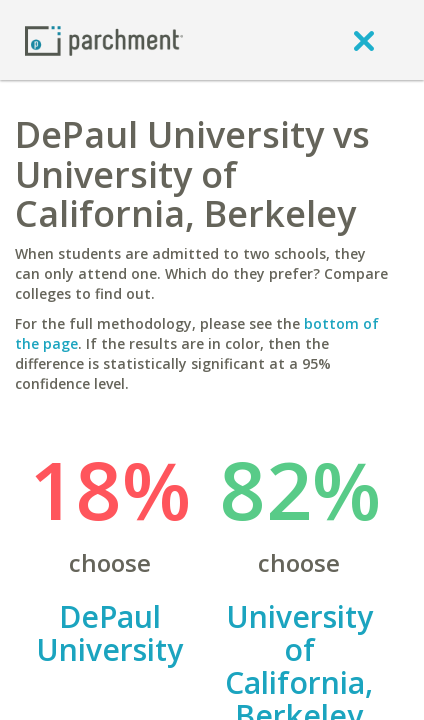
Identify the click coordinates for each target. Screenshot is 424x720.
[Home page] (104, 39)
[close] (364, 40)
